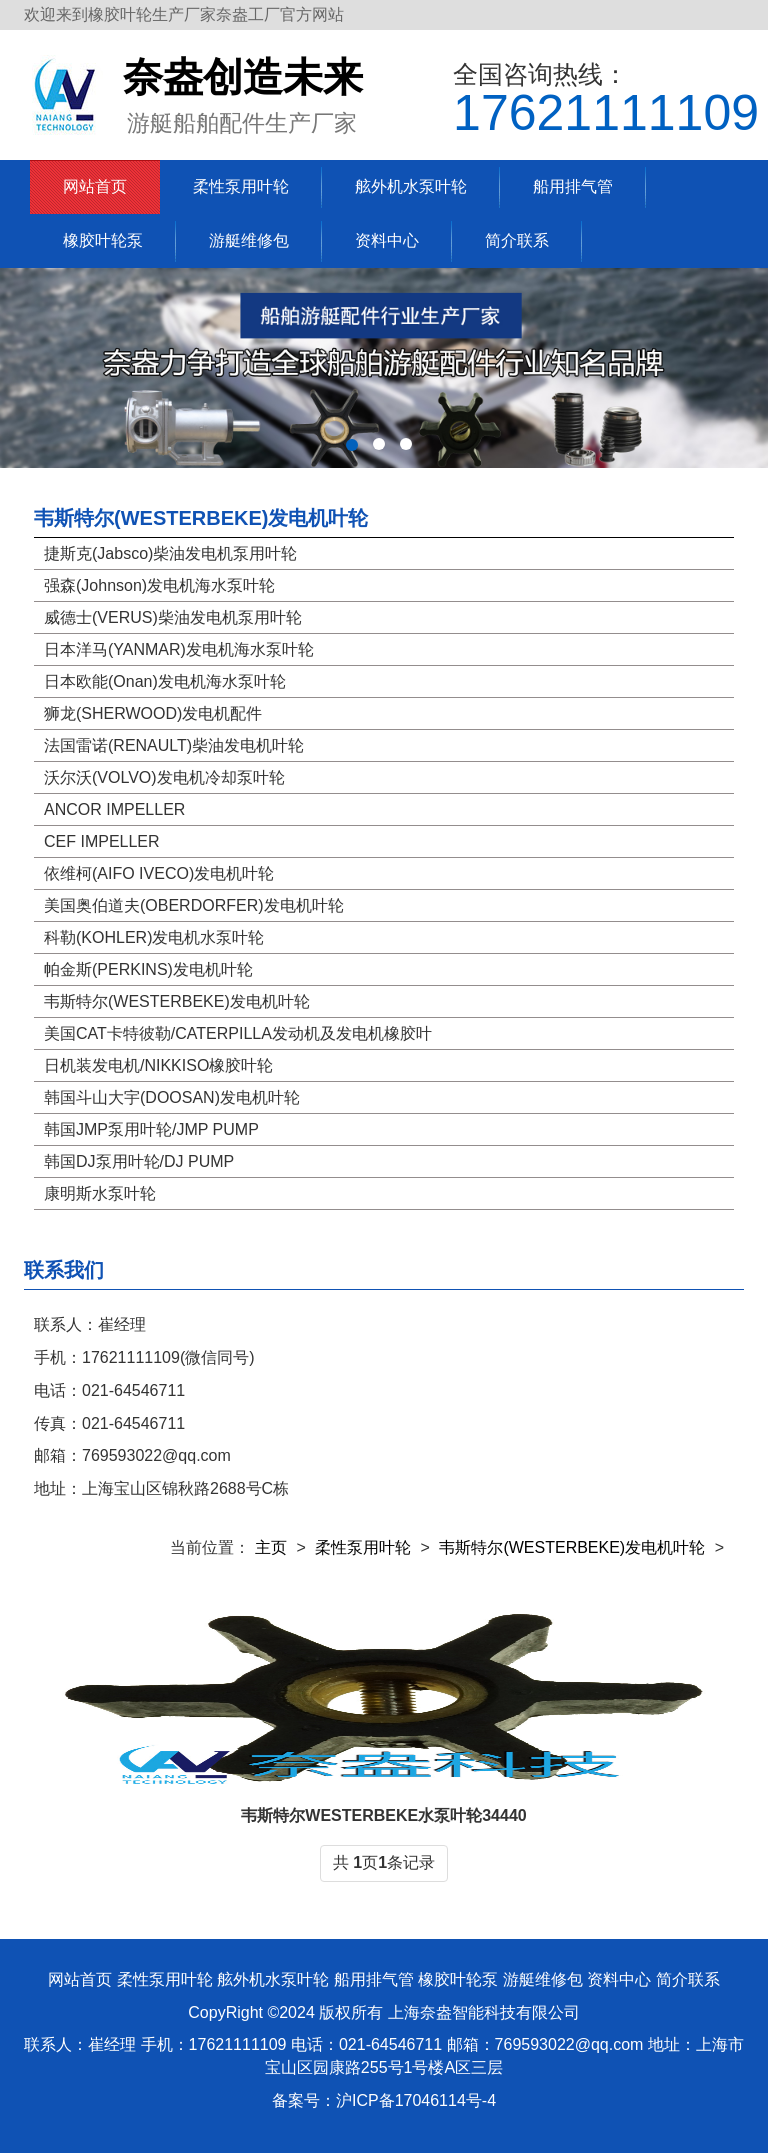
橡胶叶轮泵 (103, 240)
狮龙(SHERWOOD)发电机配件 (153, 713)
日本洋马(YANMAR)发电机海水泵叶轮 (179, 649)
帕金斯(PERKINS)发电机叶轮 (148, 969)
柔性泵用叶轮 (241, 186)
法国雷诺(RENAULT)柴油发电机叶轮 (174, 745)
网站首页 (95, 186)
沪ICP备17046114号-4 (416, 2100)
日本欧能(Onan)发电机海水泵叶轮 (165, 681)
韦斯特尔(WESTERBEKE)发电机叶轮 (201, 518)
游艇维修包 (249, 240)
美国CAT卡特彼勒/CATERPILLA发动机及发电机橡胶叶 (238, 1033)
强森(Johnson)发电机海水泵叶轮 (159, 585)
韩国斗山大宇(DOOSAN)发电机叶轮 (172, 1097)
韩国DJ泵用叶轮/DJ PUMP (139, 1161)
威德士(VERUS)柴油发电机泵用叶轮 (173, 617)
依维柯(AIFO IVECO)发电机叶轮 (159, 873)
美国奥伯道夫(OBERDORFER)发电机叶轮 (194, 905)
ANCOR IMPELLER (114, 809)
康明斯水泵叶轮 (100, 1193)
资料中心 (387, 240)
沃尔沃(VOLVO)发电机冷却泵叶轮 (164, 777)
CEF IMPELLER (102, 841)
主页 (271, 1547)
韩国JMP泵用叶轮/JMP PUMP (151, 1129)
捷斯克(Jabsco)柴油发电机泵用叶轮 (170, 553)
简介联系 (517, 240)
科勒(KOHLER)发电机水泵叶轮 (154, 937)
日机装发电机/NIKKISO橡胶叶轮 (158, 1065)
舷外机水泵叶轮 (411, 186)
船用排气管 (573, 186)
